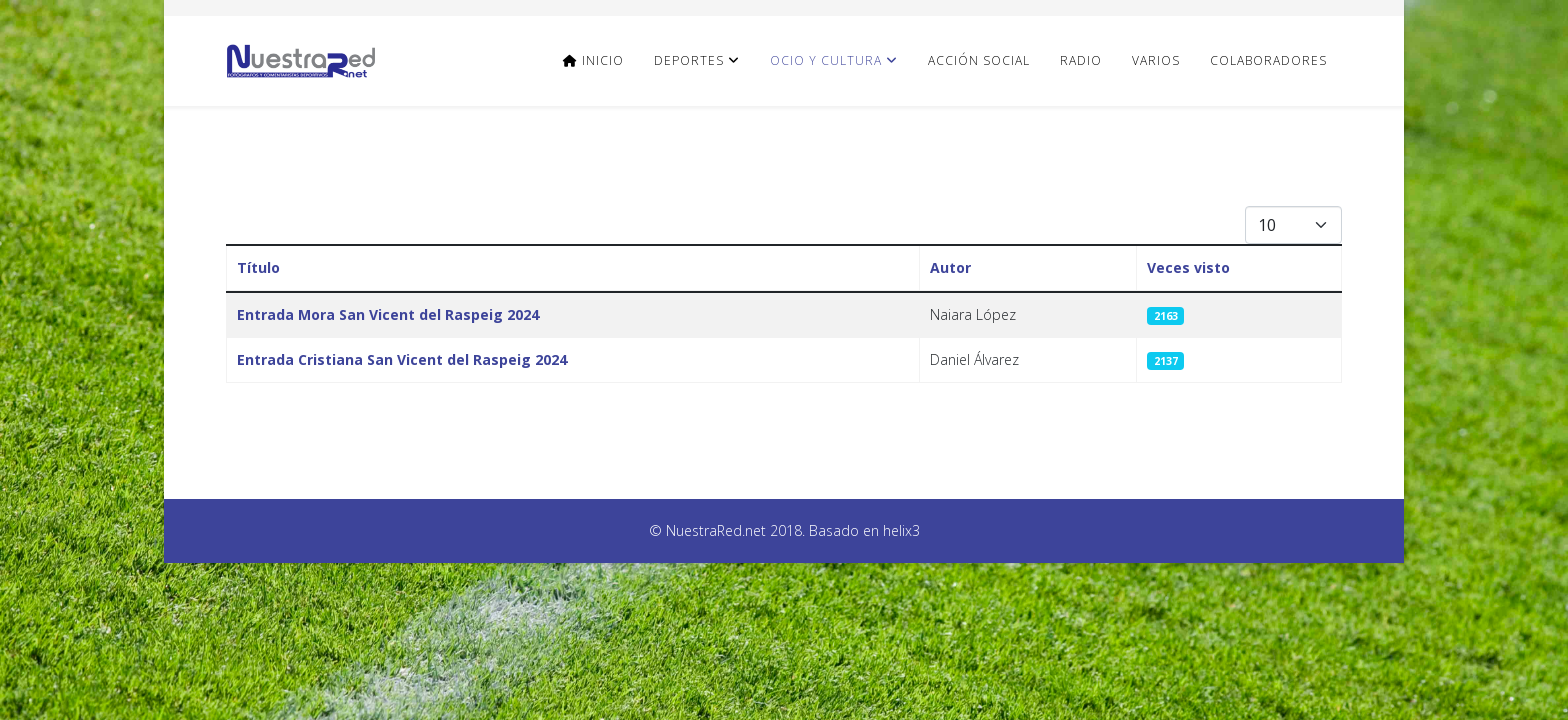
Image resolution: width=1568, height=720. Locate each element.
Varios (1156, 60)
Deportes (689, 60)
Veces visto (1188, 267)
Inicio (593, 60)
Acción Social (979, 60)
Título (258, 267)
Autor (950, 267)
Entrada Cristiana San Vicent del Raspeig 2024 (402, 359)
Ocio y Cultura (826, 60)
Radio (1081, 60)
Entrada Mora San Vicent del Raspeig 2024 (388, 314)
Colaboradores (1268, 60)
